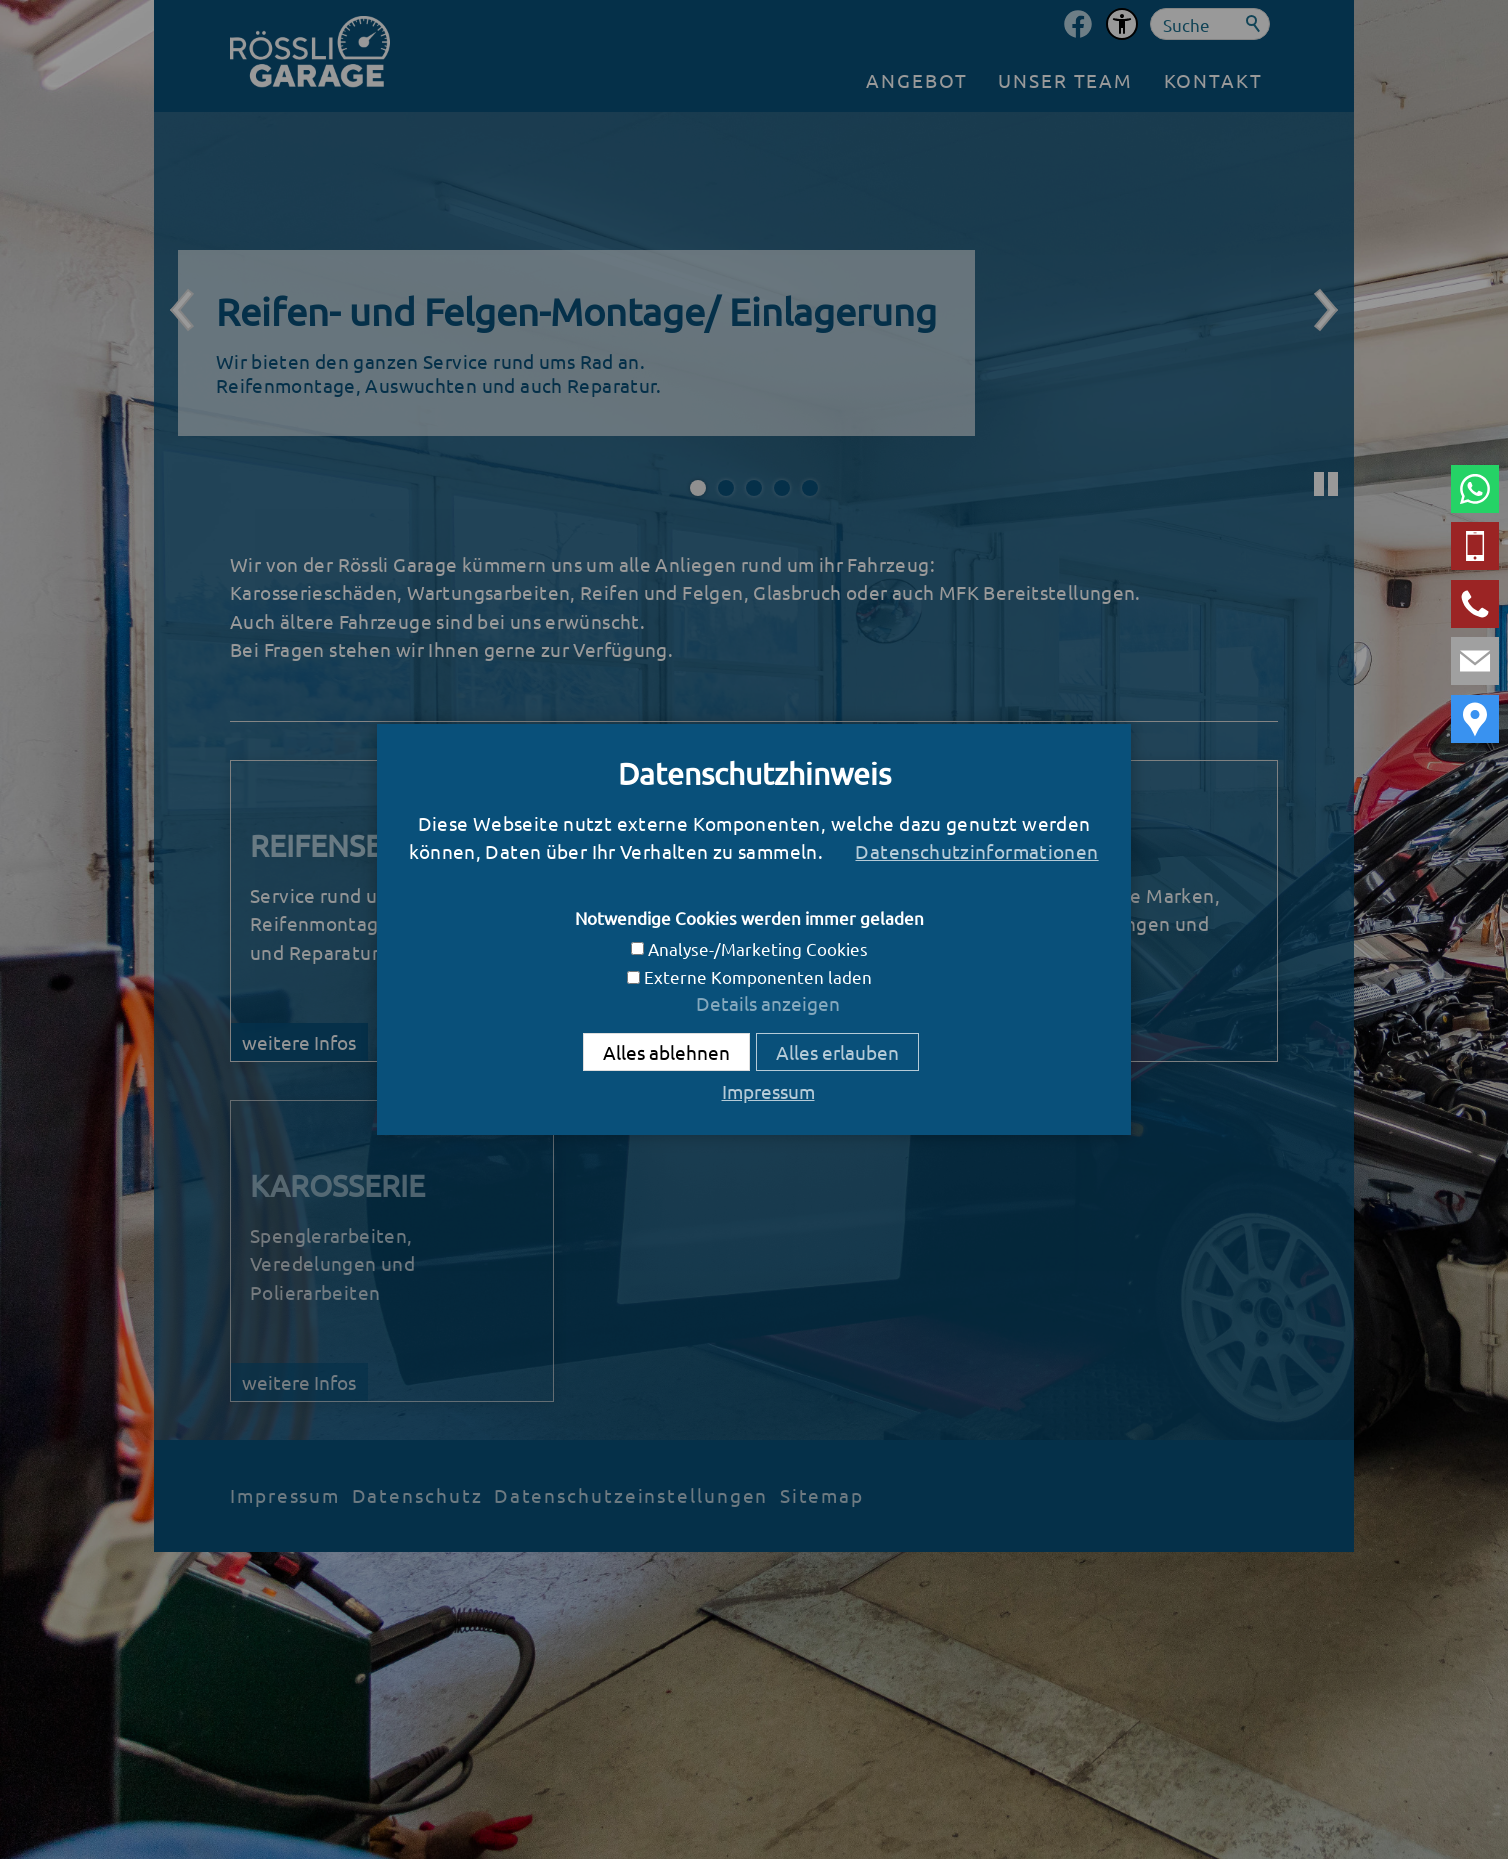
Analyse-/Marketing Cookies (758, 948)
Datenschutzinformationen (976, 851)
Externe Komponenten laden (758, 976)
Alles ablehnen (666, 1052)
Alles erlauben (837, 1052)
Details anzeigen (768, 1003)
